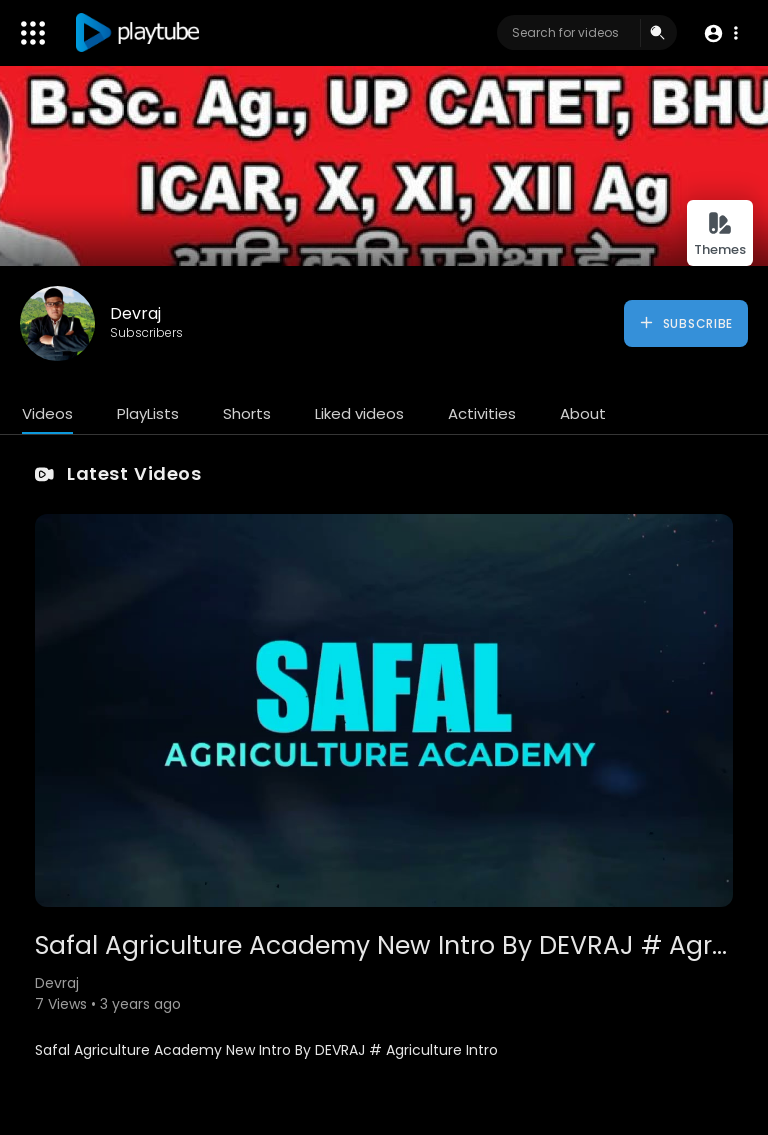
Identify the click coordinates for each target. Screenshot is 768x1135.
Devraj (135, 313)
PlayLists (148, 413)
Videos (47, 413)
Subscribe (685, 323)
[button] (720, 33)
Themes (720, 234)
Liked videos (359, 413)
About (583, 413)
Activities (482, 413)
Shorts (247, 413)
